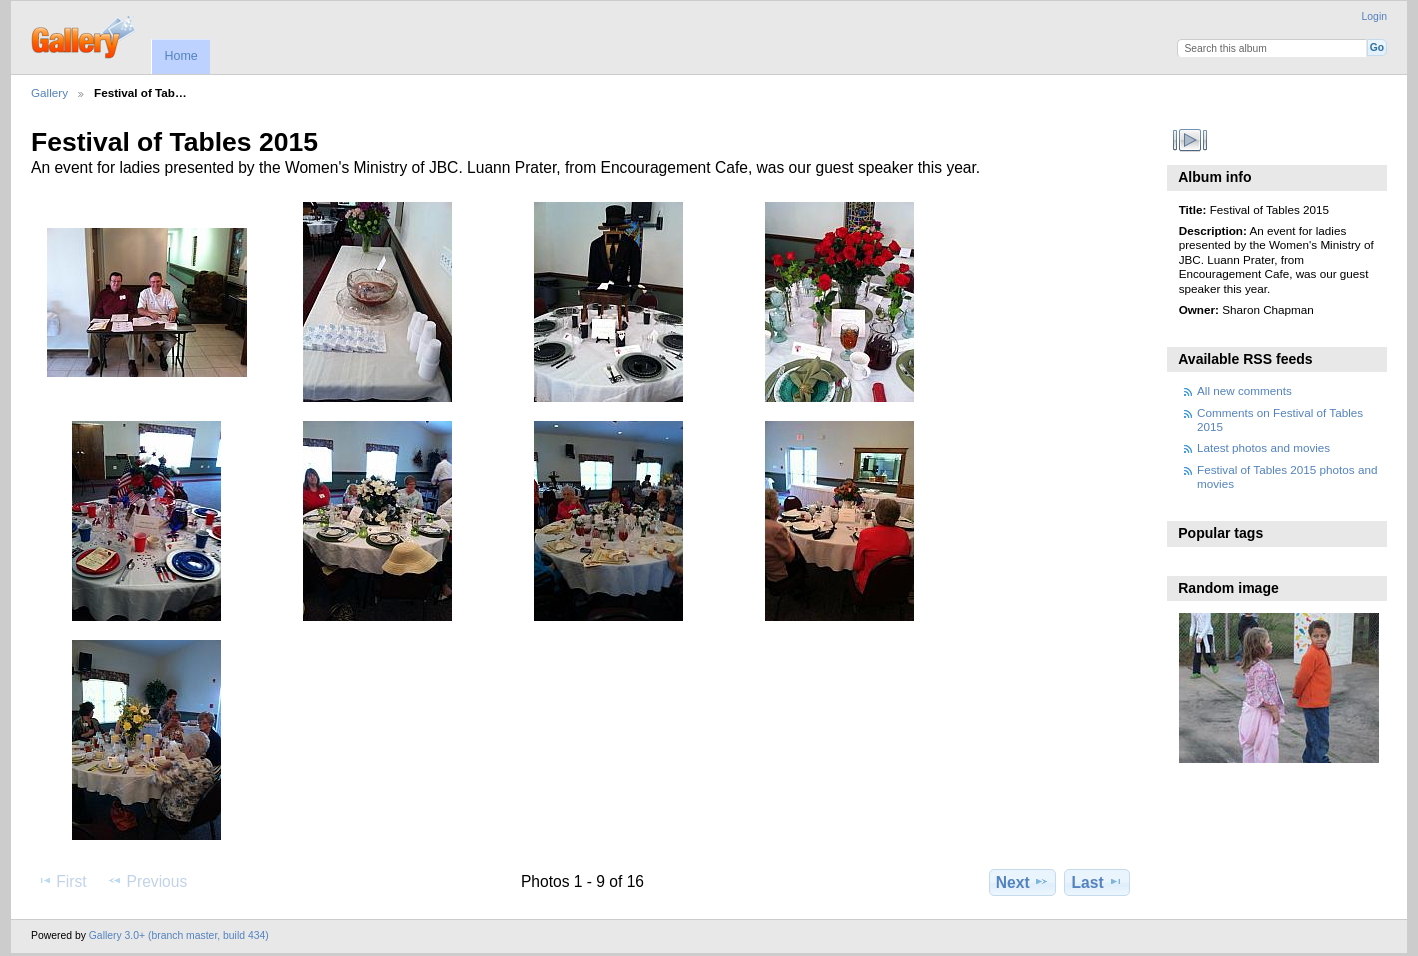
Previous (147, 881)
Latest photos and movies (1263, 447)
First (61, 881)
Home (180, 56)
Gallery (49, 92)
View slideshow (1189, 140)
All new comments (1244, 390)
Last (1097, 882)
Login (1374, 16)
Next (1022, 882)
